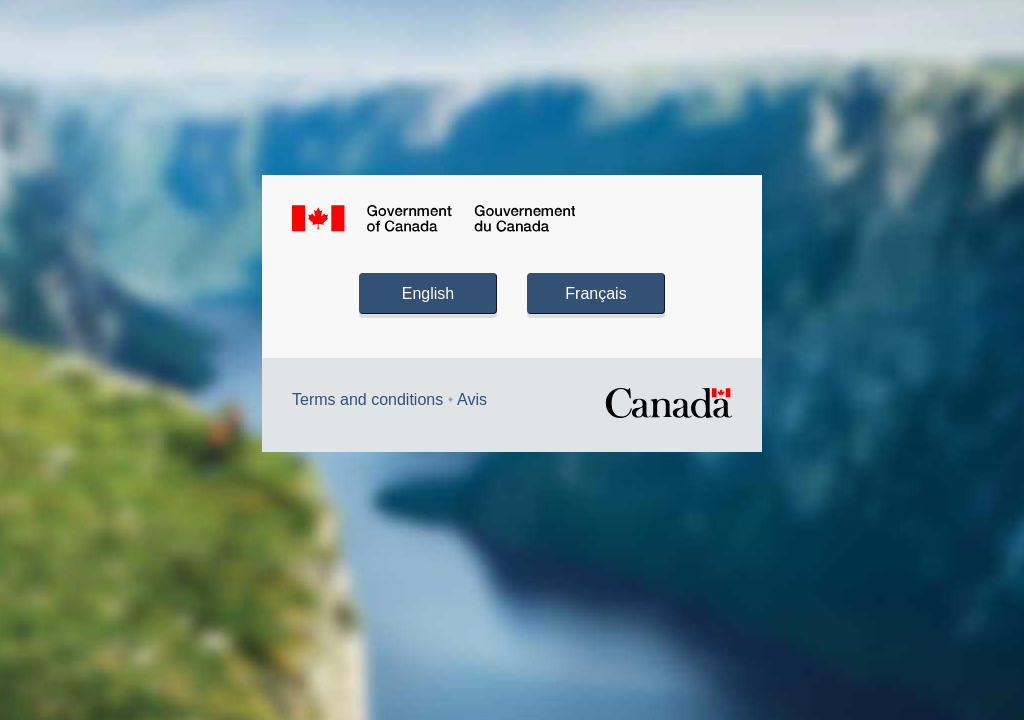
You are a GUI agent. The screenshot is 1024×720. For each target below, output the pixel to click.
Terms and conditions (367, 399)
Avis (472, 399)
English (428, 293)
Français (595, 293)
